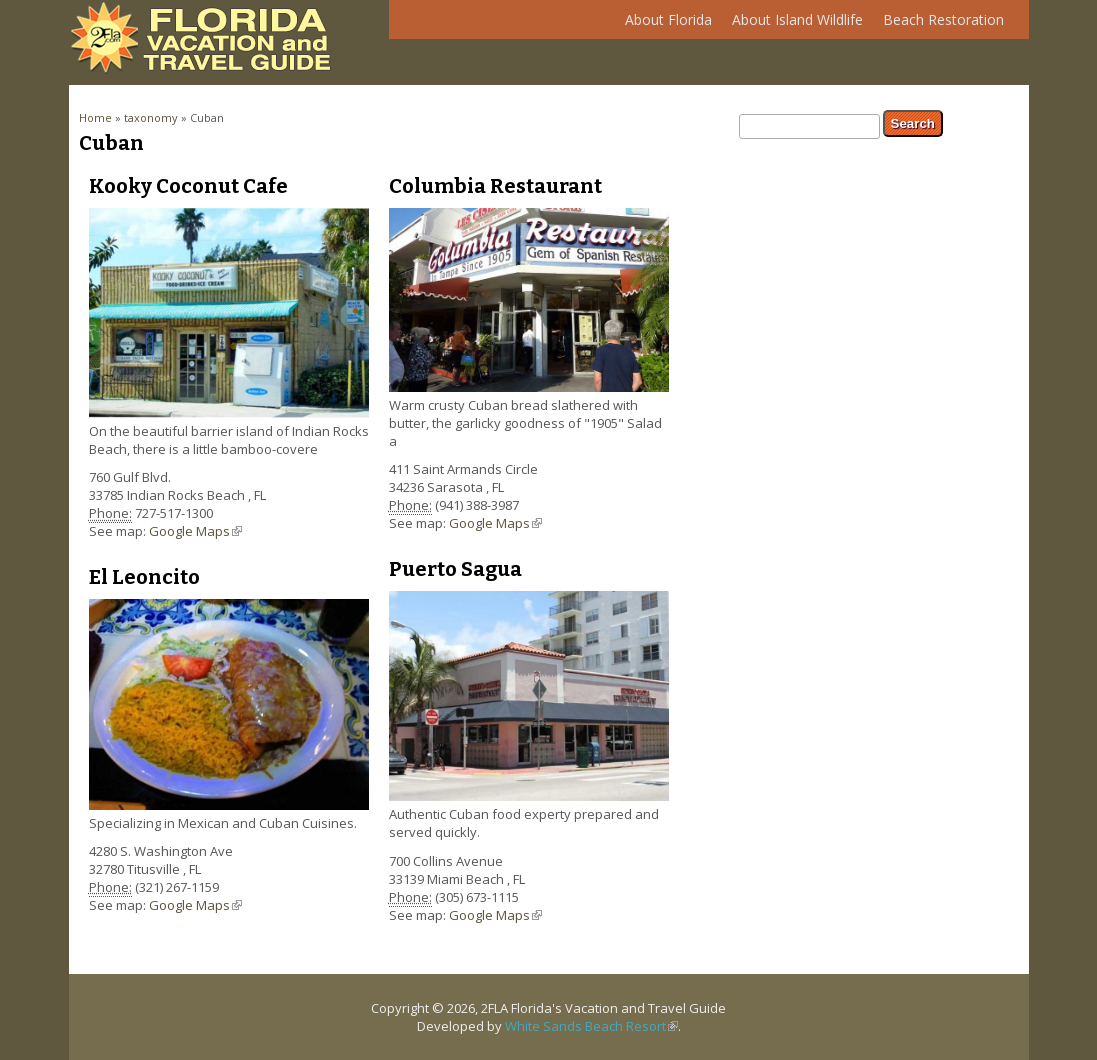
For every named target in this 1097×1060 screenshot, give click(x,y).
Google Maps (195, 531)
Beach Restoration (938, 24)
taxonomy (151, 117)
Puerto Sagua (455, 569)
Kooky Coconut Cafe (188, 186)
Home (95, 117)
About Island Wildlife (792, 24)
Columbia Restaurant (495, 186)
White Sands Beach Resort (591, 1026)
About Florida (663, 24)
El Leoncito (144, 577)
